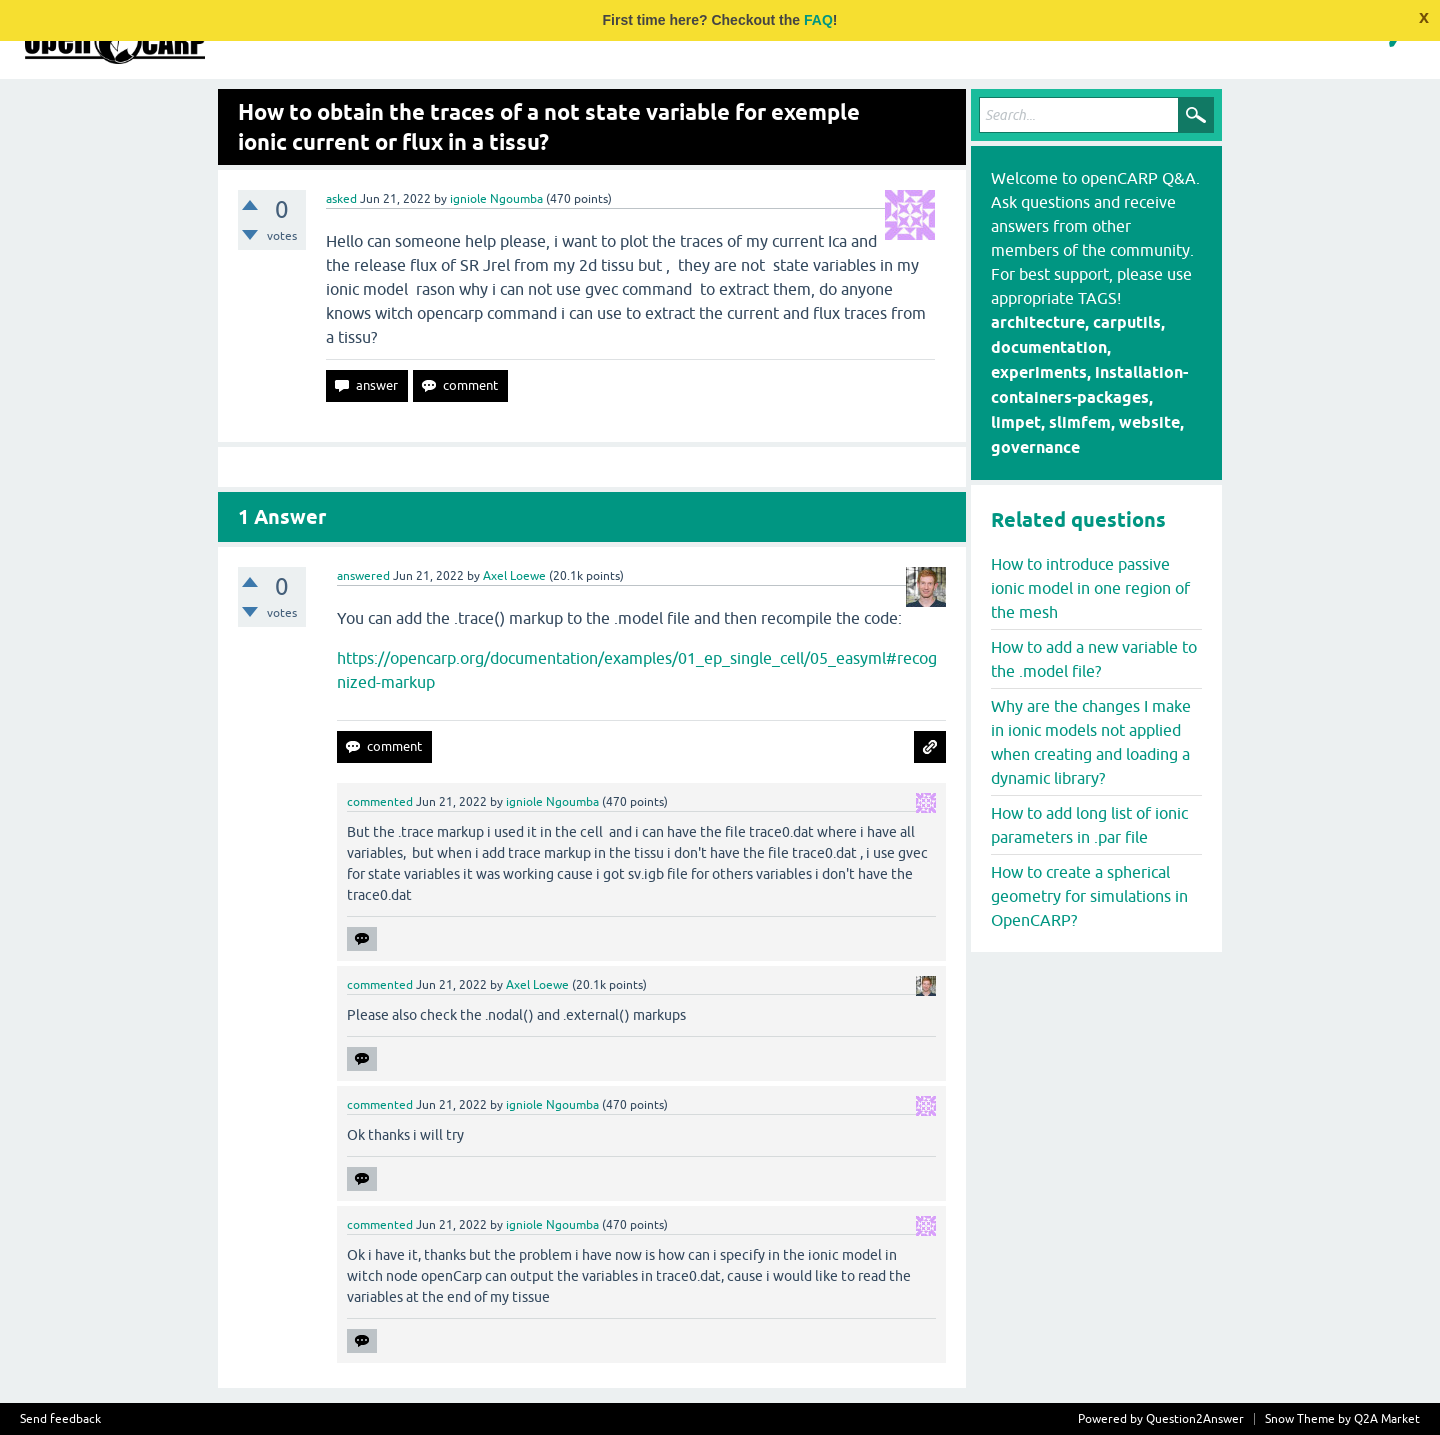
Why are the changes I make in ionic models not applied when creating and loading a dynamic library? (1091, 742)
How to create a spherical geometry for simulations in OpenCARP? (1089, 896)
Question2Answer (1195, 1419)
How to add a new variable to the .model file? (1094, 659)
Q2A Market (1387, 1419)
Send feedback (60, 1419)
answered (363, 576)
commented (380, 802)
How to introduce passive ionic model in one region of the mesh (1090, 588)
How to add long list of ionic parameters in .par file (1089, 825)
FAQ (818, 20)
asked (341, 199)
